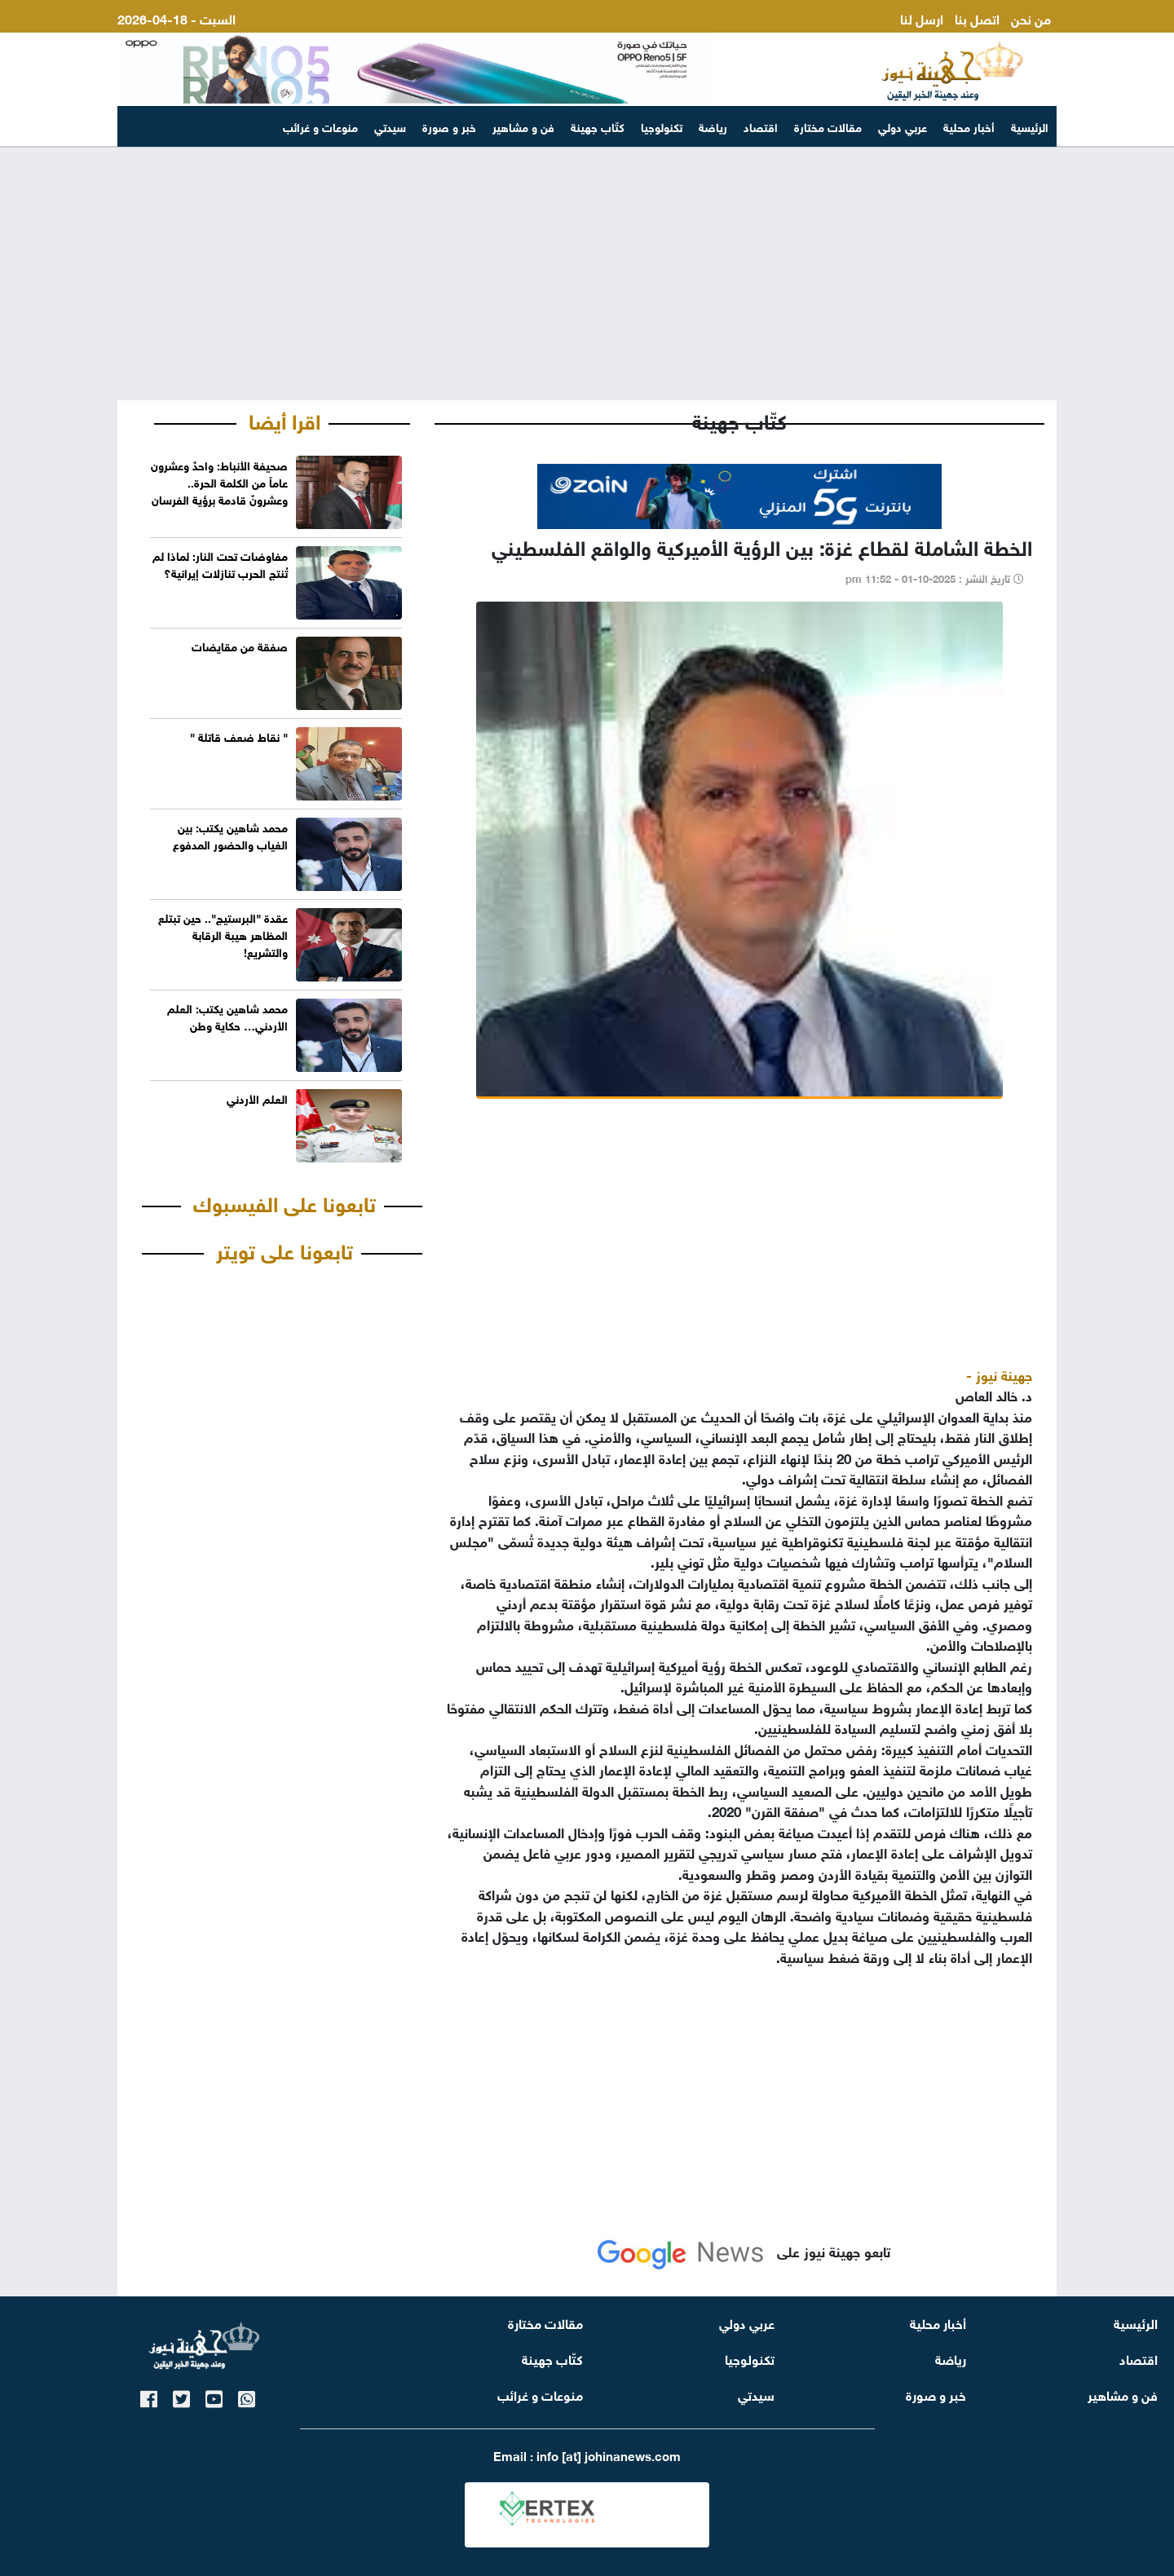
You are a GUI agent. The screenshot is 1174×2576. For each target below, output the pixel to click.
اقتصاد (761, 126)
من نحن (1031, 18)
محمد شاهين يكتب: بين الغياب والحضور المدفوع (230, 835)
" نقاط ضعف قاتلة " (239, 736)
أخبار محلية (969, 126)
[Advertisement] (587, 274)
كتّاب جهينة (598, 126)
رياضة (713, 126)
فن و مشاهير (523, 126)
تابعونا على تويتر (284, 1249)
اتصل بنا (977, 18)
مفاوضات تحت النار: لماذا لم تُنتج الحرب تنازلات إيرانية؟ (220, 563)
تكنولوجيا (661, 126)
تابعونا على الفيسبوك (284, 1202)
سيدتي (390, 126)
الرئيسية (1029, 126)
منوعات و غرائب (320, 126)
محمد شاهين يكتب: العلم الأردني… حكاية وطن (227, 1015)
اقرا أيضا (284, 419)
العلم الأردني (257, 1097)
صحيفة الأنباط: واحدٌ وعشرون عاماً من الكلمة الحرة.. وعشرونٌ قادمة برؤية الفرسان (219, 481)
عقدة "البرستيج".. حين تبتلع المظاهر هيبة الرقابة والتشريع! (223, 933)
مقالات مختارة (828, 126)
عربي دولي (902, 126)
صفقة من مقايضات (240, 645)
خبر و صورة (449, 126)
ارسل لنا (921, 18)
